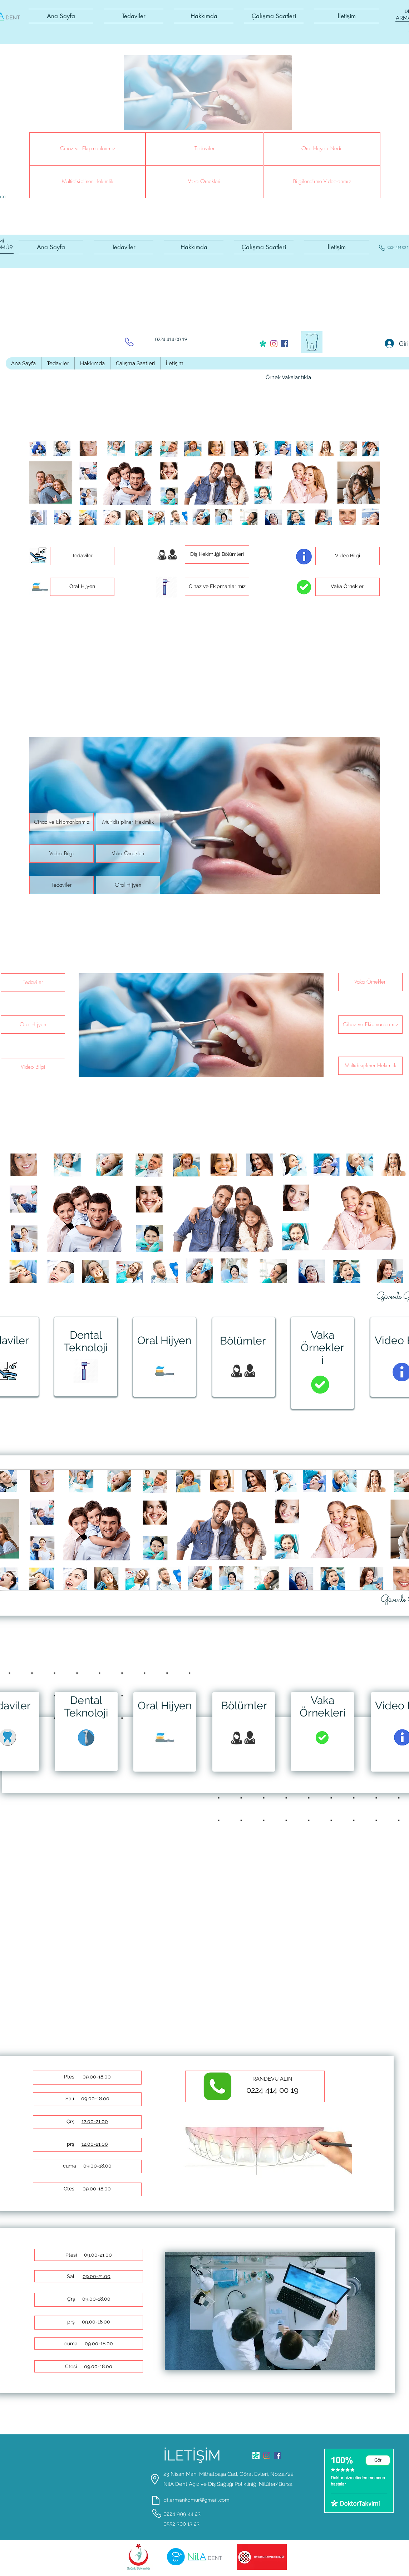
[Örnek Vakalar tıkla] (288, 378)
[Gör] (377, 2460)
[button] (134, 16)
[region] (85, 1356)
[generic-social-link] (263, 343)
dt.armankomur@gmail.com (196, 2499)
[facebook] (284, 343)
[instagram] (273, 343)
